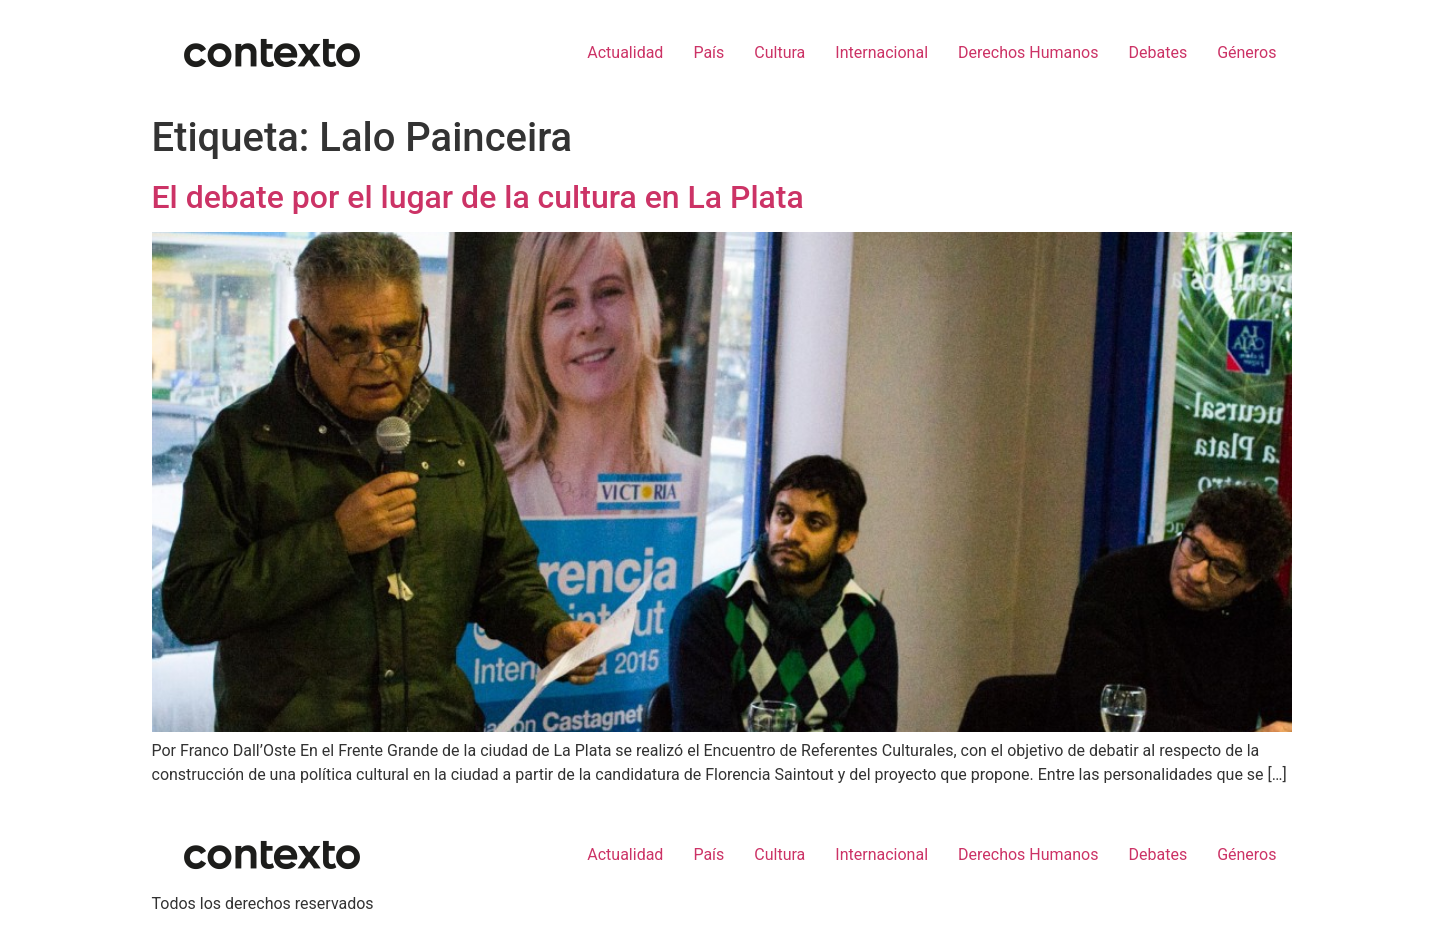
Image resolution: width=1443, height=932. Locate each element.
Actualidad (625, 52)
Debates (1157, 52)
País (708, 52)
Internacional (881, 52)
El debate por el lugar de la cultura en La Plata (478, 197)
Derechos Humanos (1028, 52)
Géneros (1246, 52)
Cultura (779, 52)
